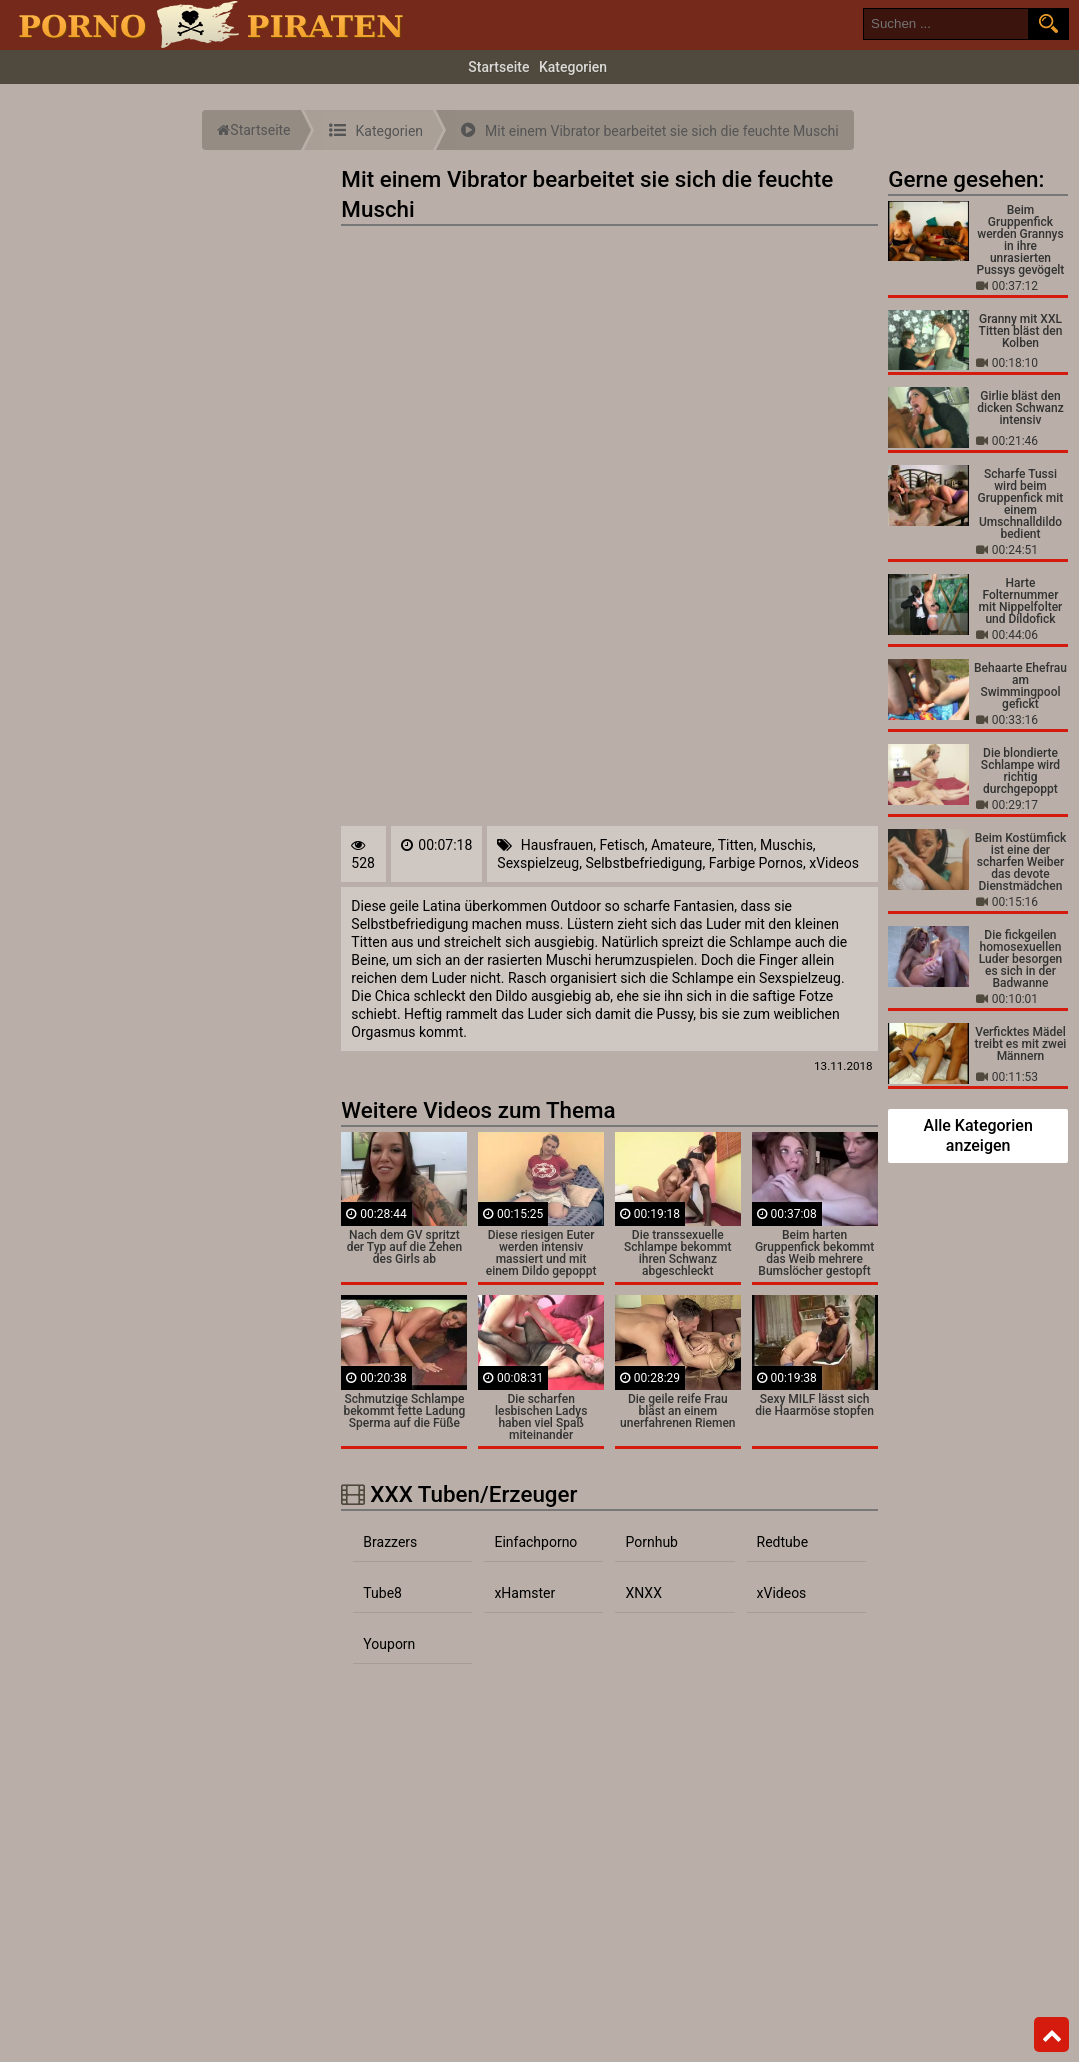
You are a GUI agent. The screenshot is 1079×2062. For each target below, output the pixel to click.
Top (1052, 2035)
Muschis (786, 845)
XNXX (643, 1593)
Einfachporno (535, 1542)
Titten (736, 845)
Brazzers (390, 1542)
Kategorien (573, 67)
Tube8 (382, 1593)
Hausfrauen (557, 845)
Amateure (681, 845)
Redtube (783, 1542)
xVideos (834, 863)
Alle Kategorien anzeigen (978, 1135)
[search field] (946, 24)
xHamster (524, 1593)
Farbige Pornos (756, 863)
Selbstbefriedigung (643, 863)
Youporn (389, 1644)
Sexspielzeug (538, 863)
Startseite (498, 67)
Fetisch (621, 845)
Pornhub (651, 1542)
